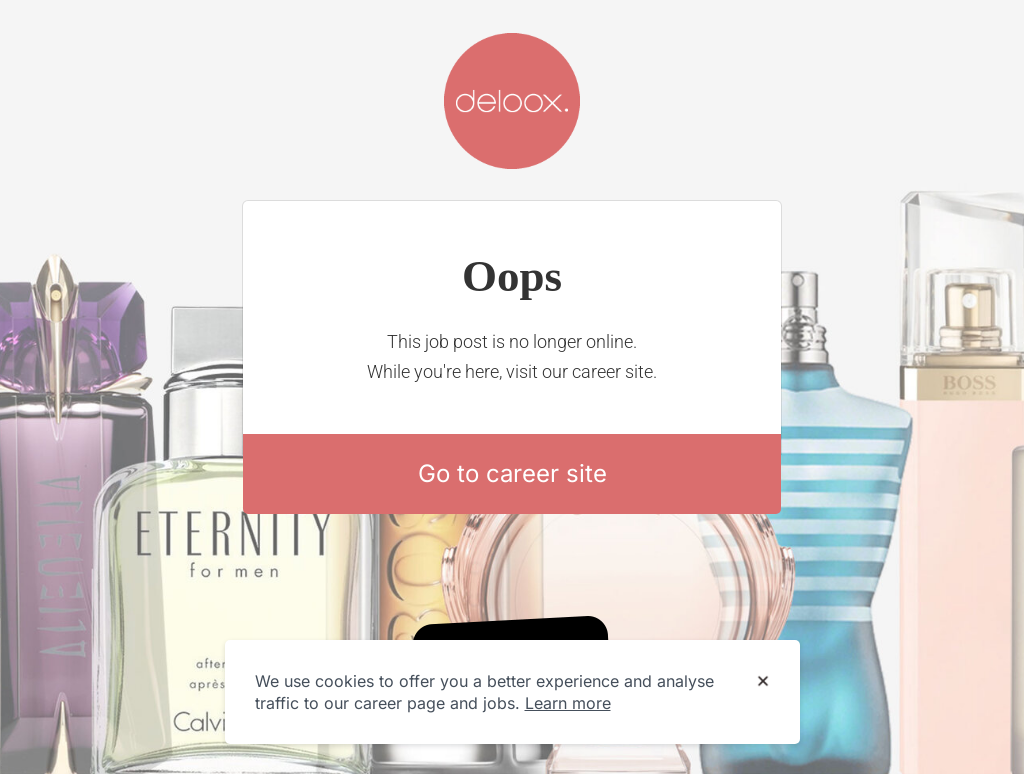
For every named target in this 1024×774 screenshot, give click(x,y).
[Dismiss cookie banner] (763, 682)
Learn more (568, 703)
